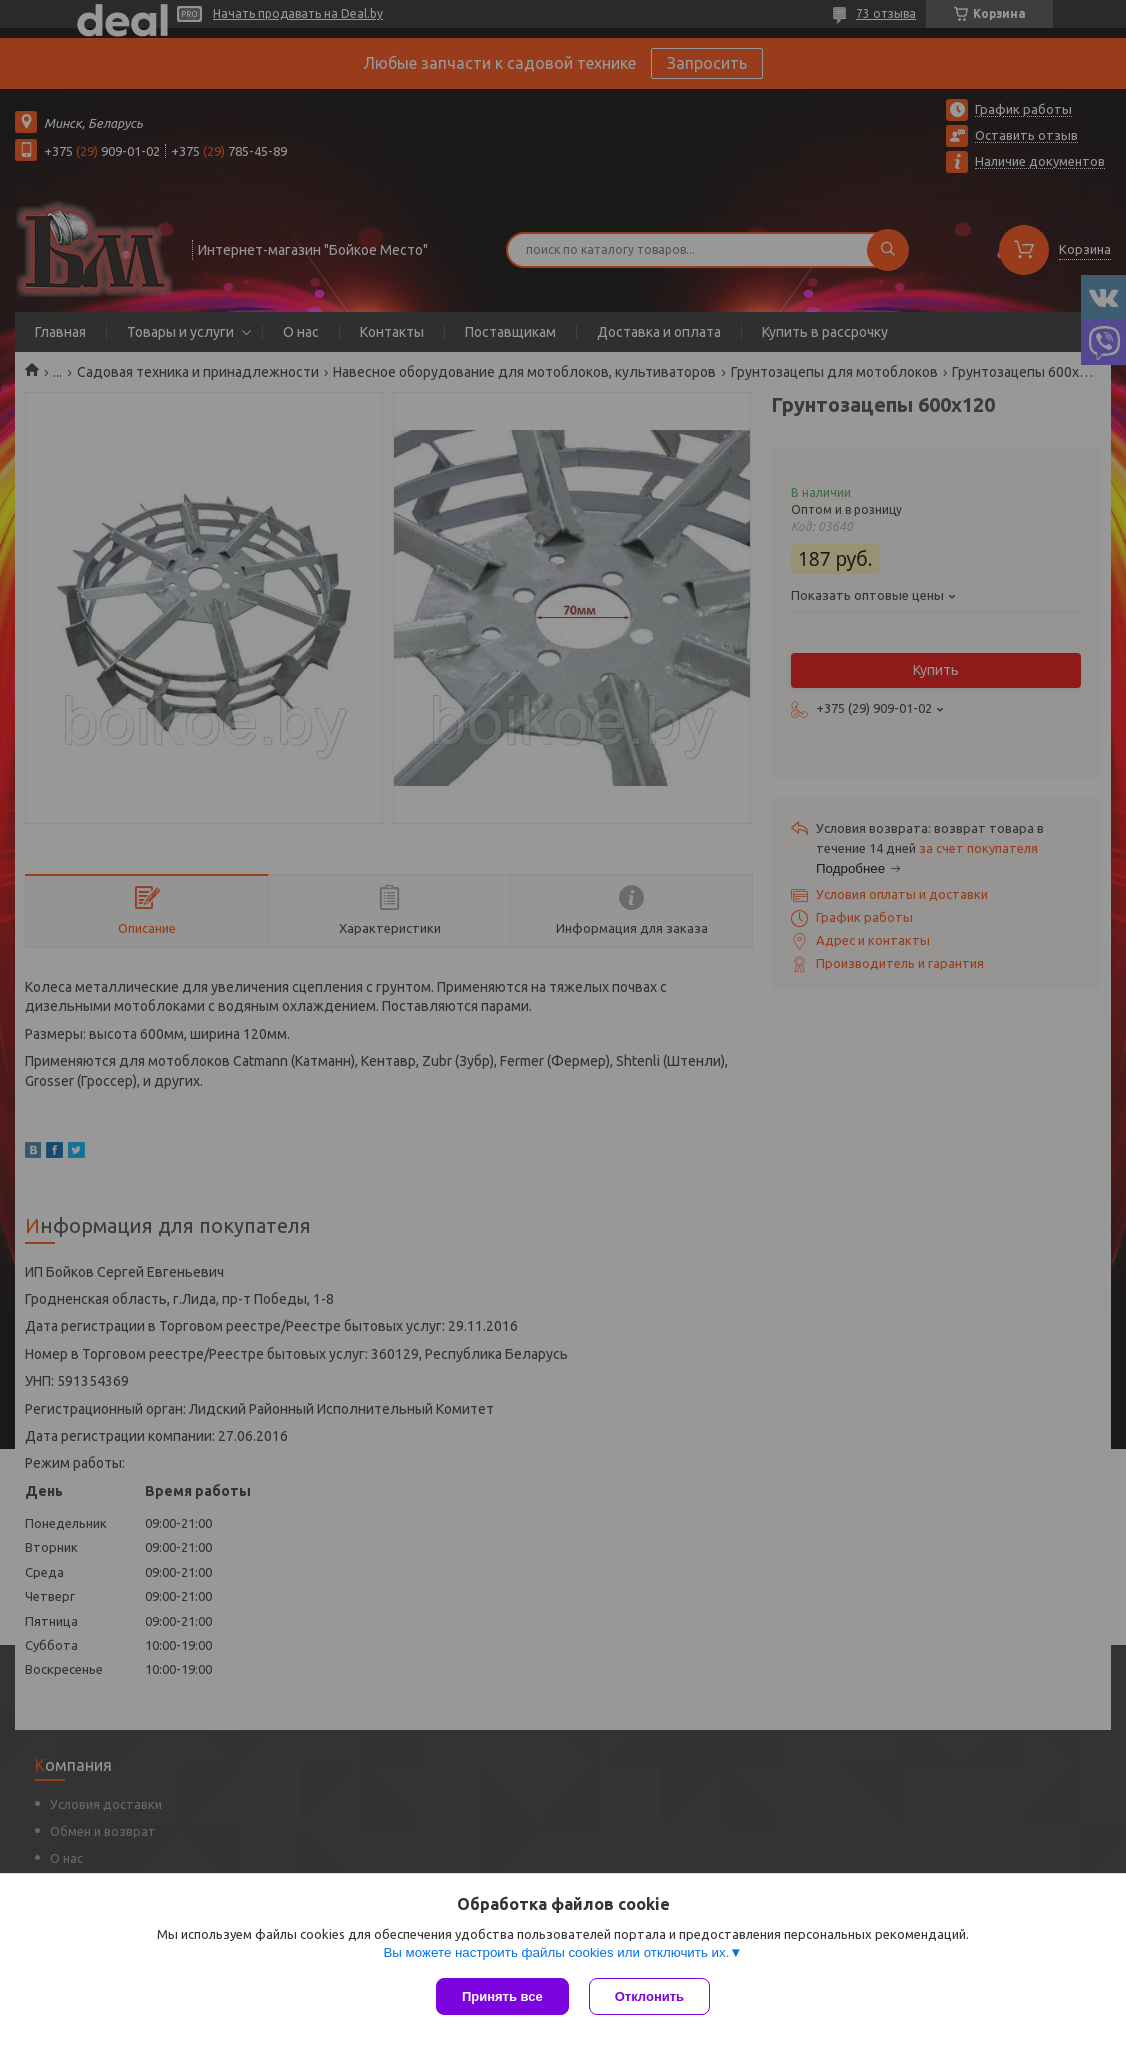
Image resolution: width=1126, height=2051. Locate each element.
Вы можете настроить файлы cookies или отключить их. (556, 1952)
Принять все (502, 1996)
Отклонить (649, 1996)
